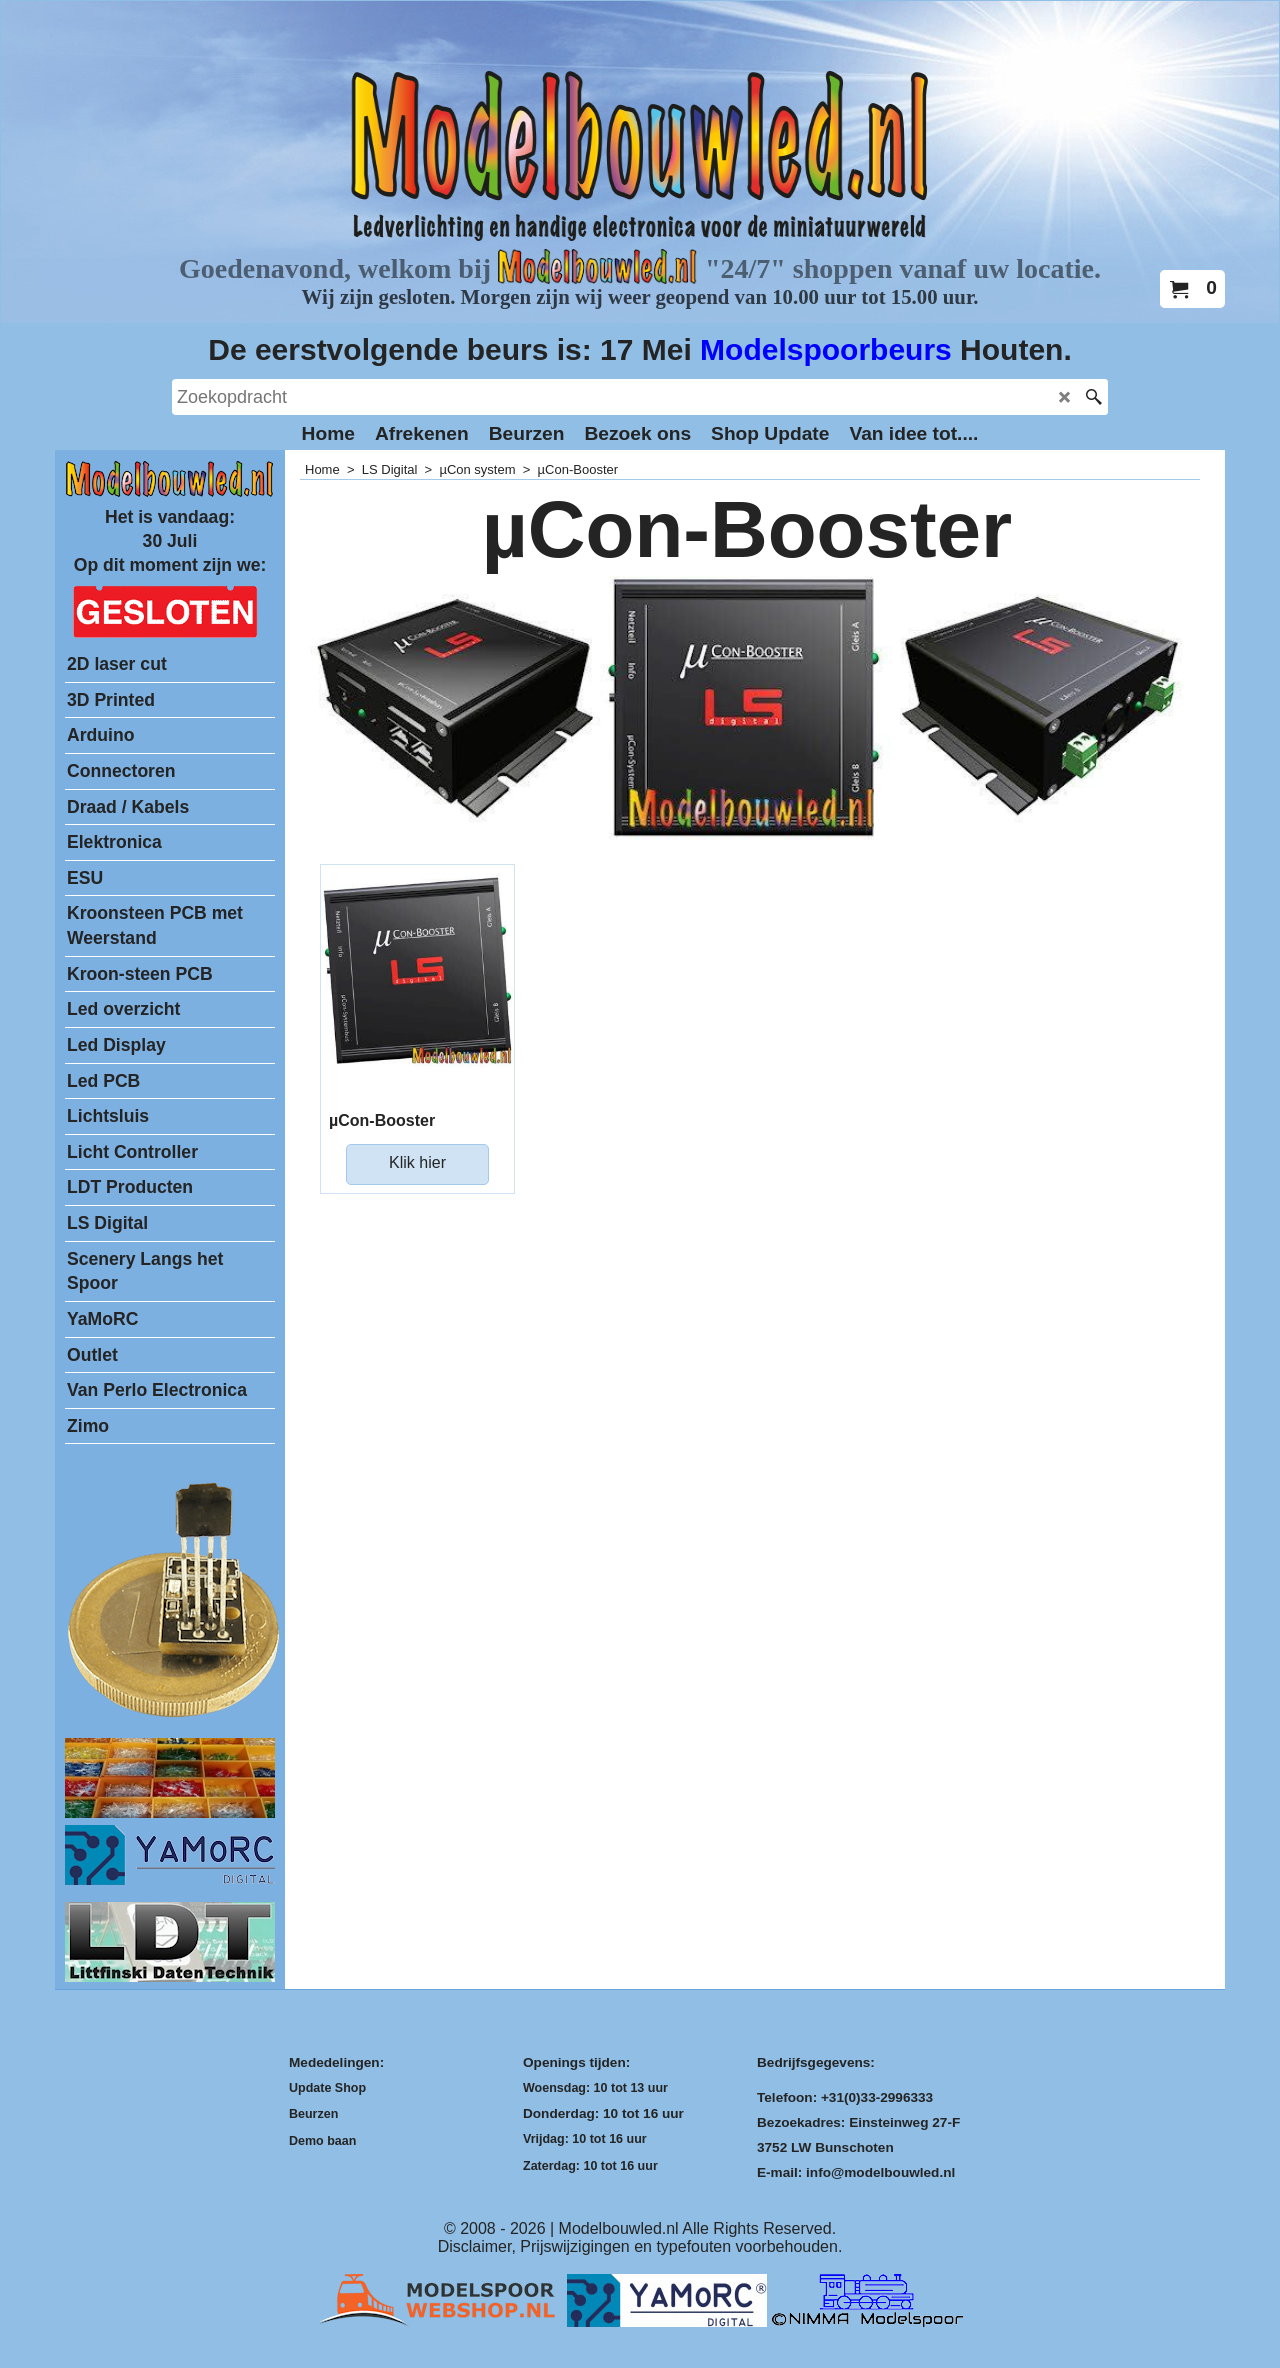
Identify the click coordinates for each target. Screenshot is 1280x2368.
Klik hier (417, 1162)
